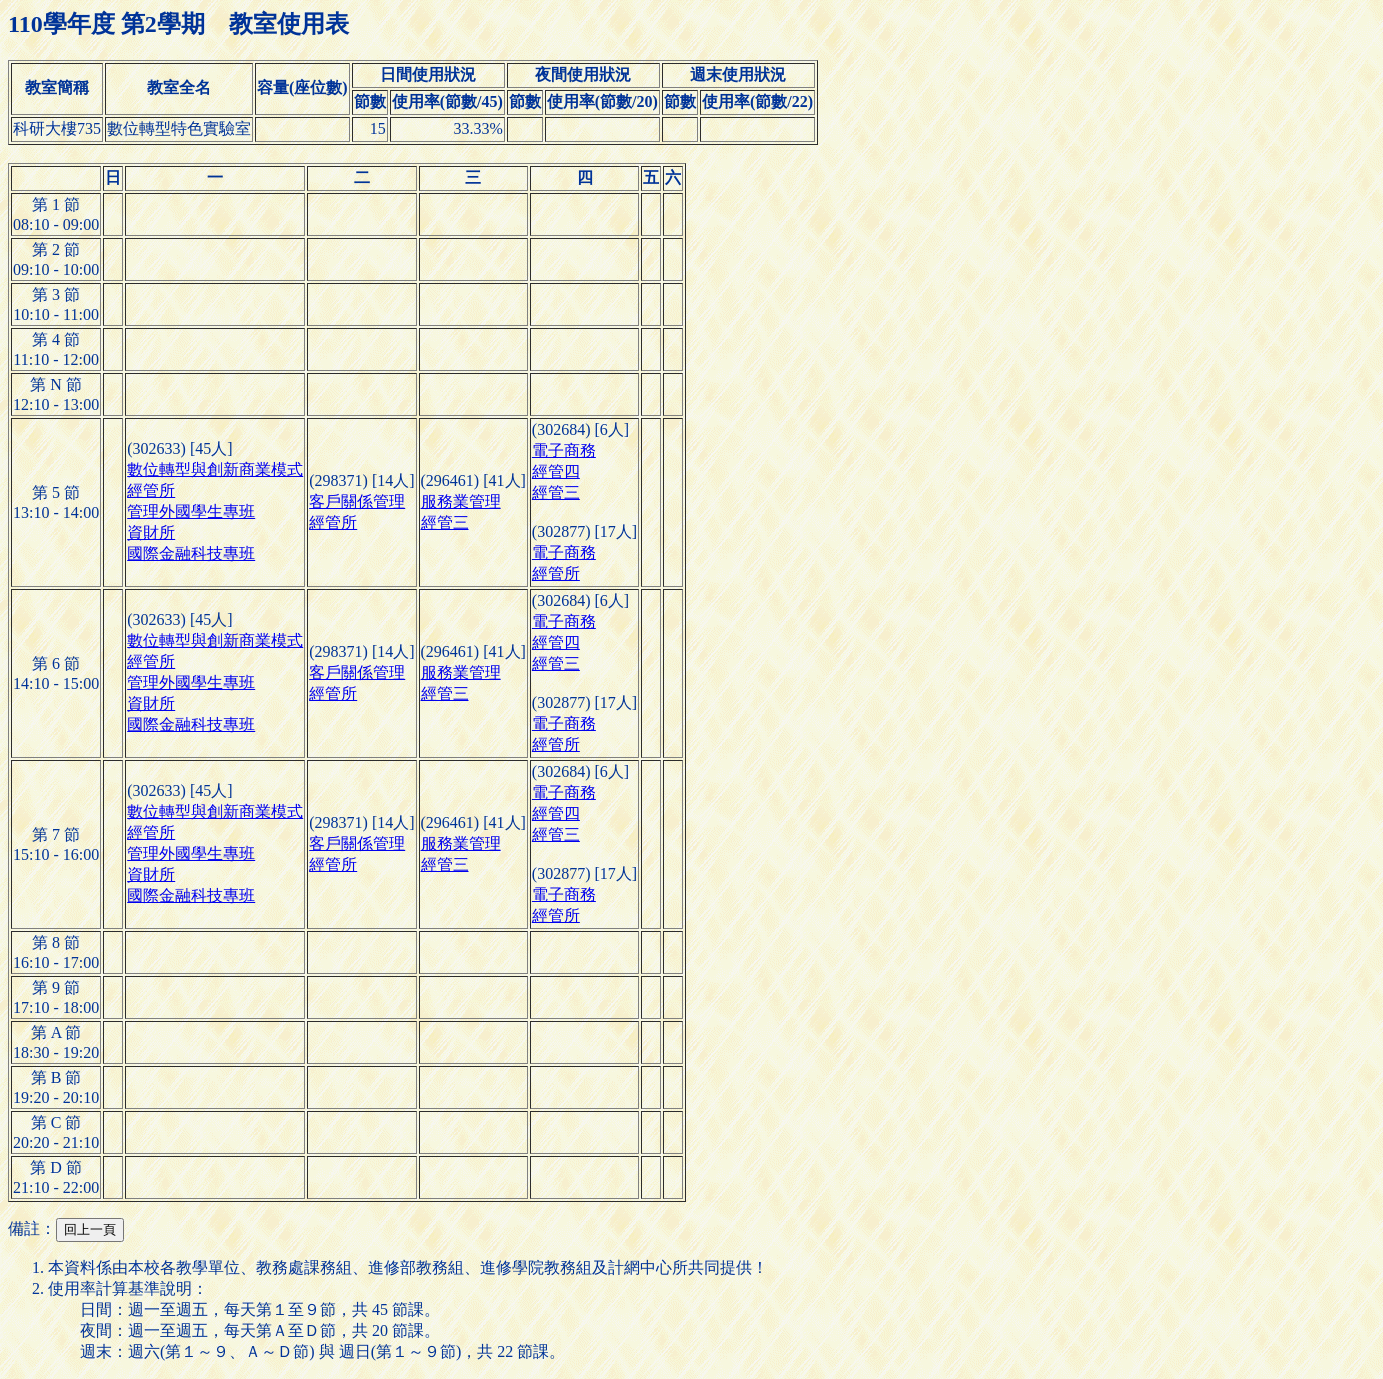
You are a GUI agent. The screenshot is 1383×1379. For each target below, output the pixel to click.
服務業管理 (461, 501)
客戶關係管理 (357, 501)
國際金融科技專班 (191, 553)
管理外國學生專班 (191, 511)
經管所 (151, 490)
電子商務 (564, 450)
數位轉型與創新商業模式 (215, 469)
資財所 (151, 532)
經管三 (445, 522)
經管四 (556, 471)
